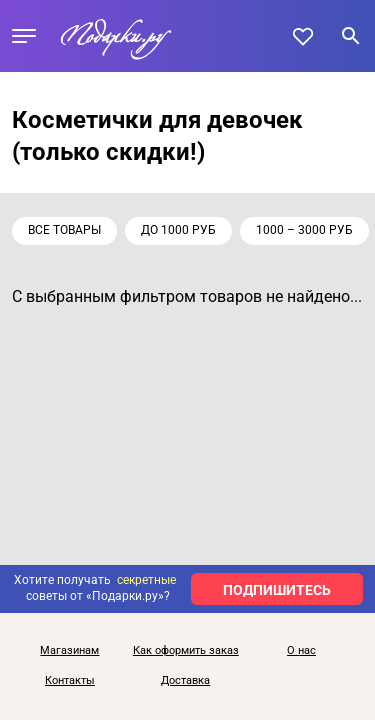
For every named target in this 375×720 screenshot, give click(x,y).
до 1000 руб (178, 230)
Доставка (185, 681)
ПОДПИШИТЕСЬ (277, 590)
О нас (301, 651)
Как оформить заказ (186, 651)
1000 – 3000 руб (304, 230)
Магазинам (69, 651)
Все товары (64, 230)
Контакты (70, 681)
